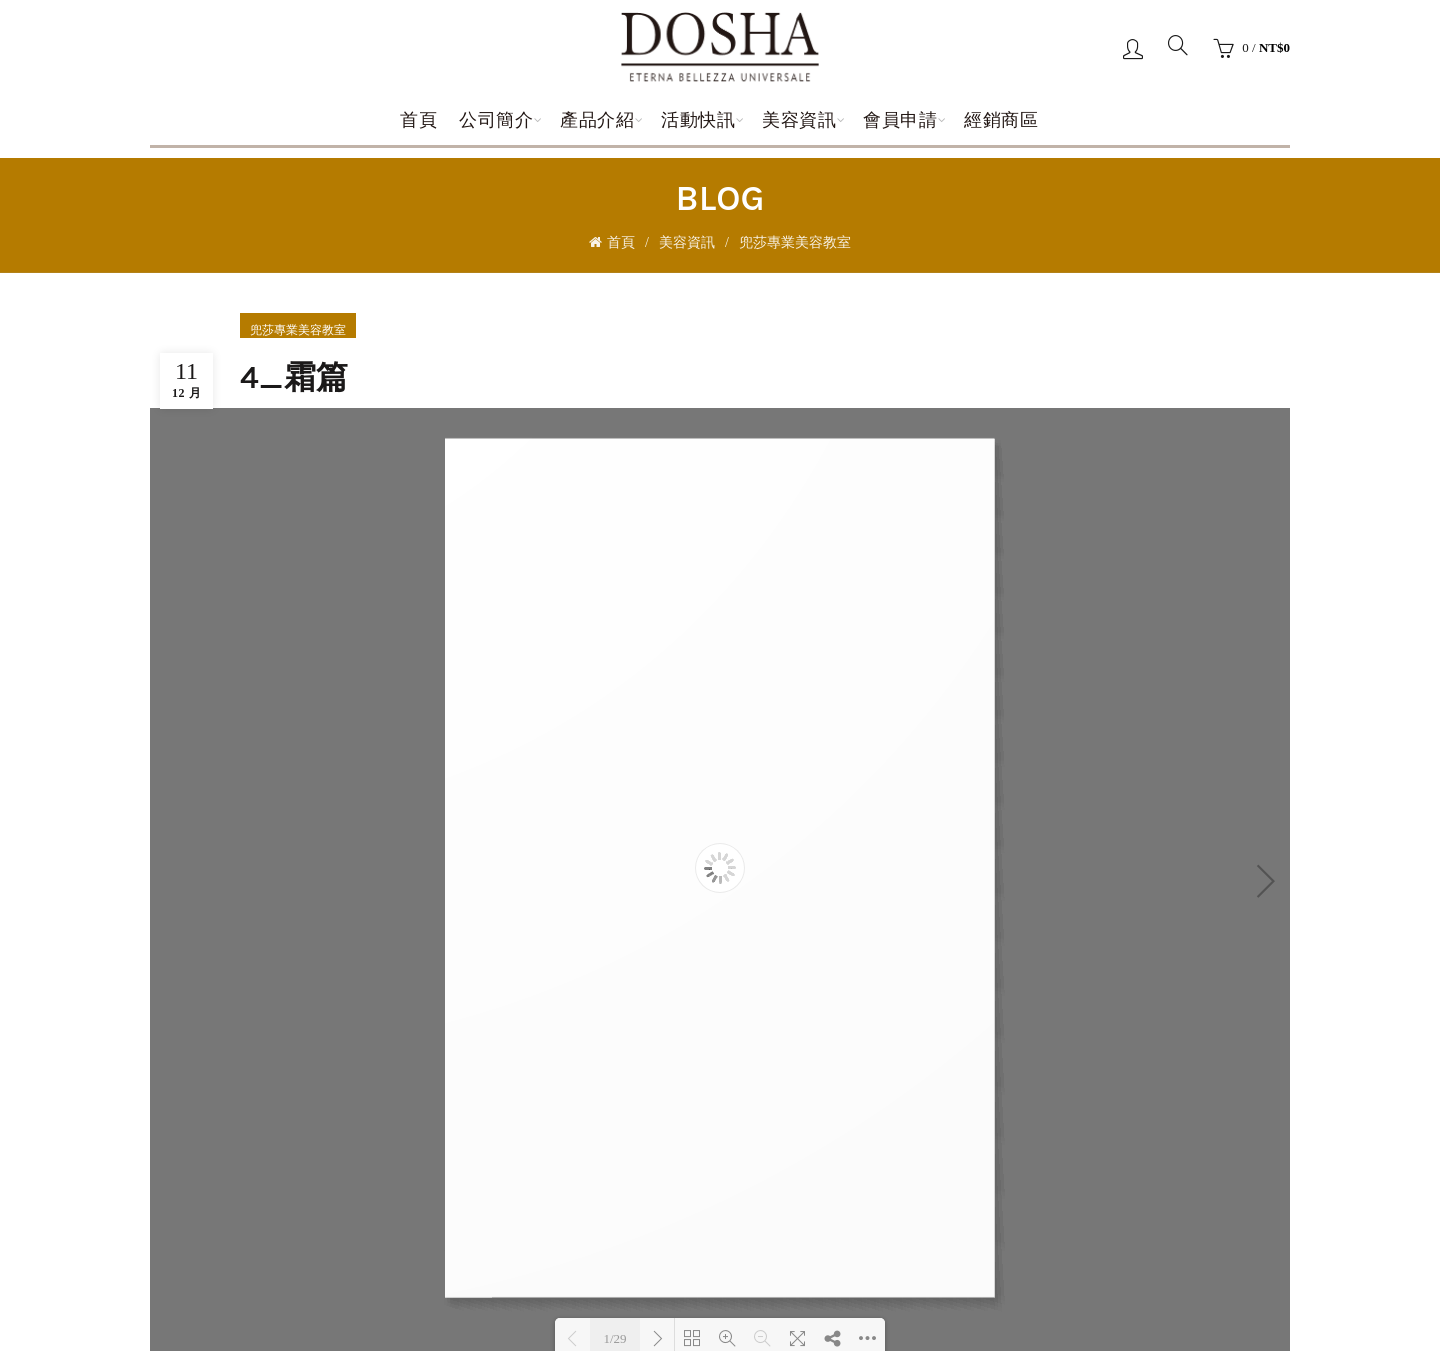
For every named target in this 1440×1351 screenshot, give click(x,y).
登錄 (1133, 48)
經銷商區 (1001, 120)
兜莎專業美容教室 (795, 242)
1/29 (614, 1338)
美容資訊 (799, 120)
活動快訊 (698, 120)
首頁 (418, 120)
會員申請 (900, 120)
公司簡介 (496, 120)
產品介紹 (597, 120)
